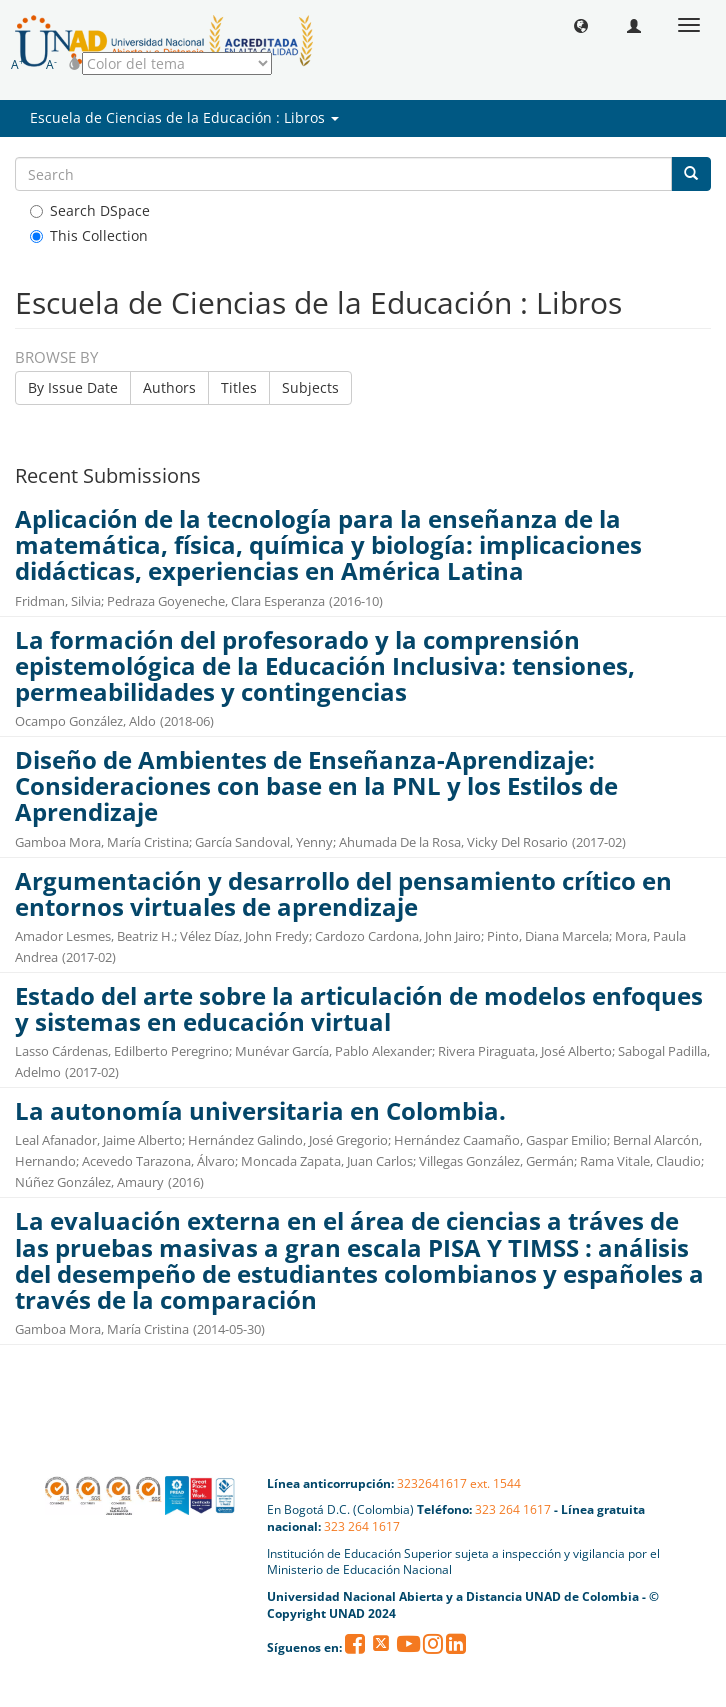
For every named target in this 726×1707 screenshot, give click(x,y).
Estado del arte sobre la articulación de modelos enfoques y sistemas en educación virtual (359, 1009)
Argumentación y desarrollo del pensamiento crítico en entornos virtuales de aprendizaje (343, 894)
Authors (169, 387)
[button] (581, 25)
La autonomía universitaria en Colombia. (260, 1111)
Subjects (310, 387)
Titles (239, 387)
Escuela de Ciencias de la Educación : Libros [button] (184, 117)
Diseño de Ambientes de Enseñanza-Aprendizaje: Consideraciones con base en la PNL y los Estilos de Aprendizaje (316, 786)
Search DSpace (90, 210)
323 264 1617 (513, 1509)
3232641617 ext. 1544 (459, 1483)
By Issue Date (73, 387)
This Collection (89, 235)
